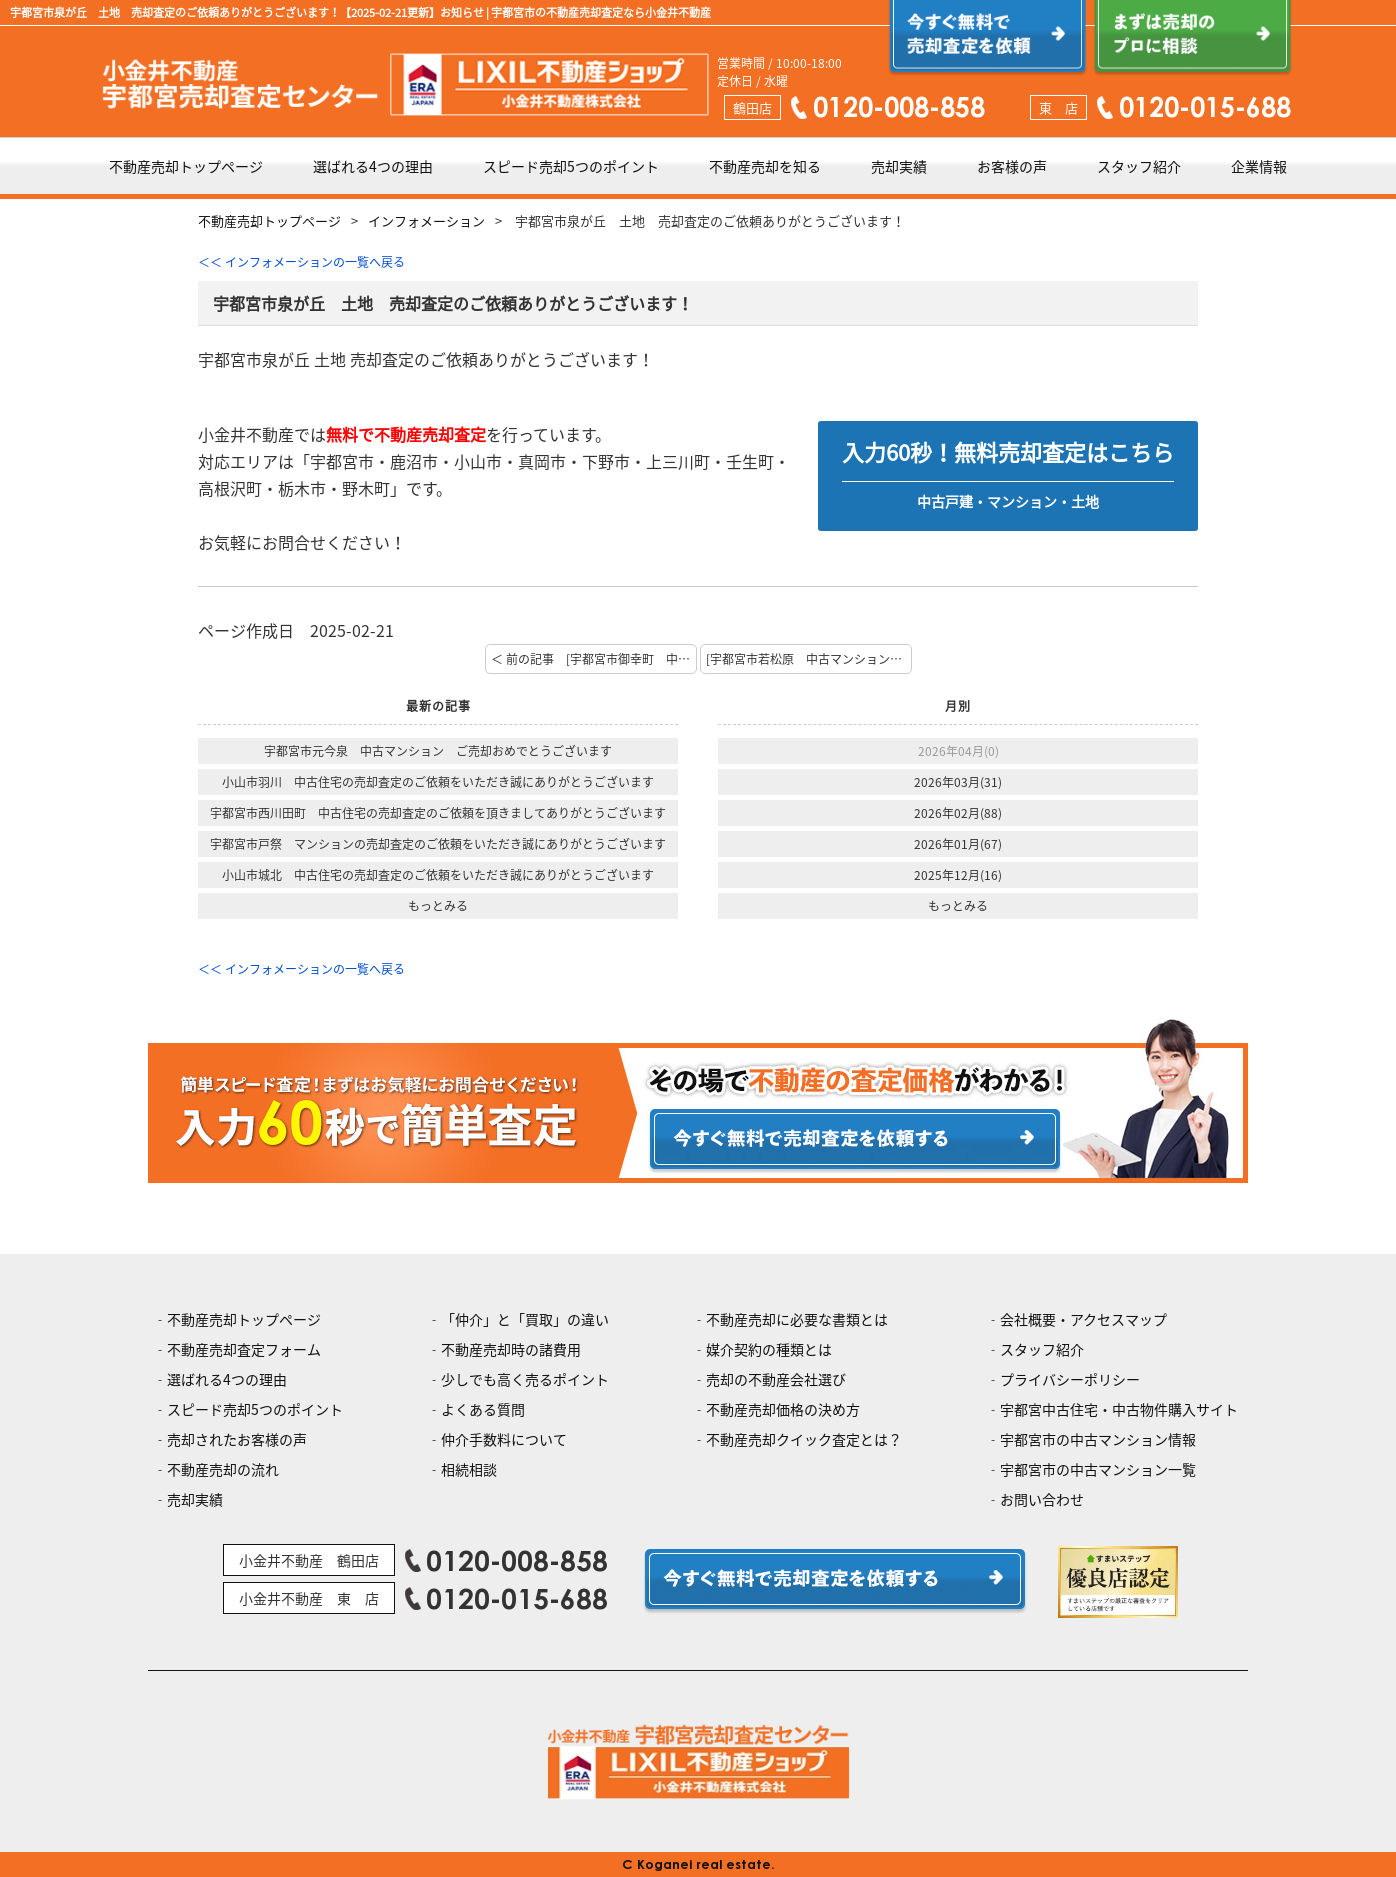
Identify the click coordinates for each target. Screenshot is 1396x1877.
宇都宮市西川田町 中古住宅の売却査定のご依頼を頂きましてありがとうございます (438, 813)
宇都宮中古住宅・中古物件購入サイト (1119, 1409)
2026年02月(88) (958, 813)
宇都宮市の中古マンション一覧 (1098, 1469)
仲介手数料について (504, 1439)
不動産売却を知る (765, 166)
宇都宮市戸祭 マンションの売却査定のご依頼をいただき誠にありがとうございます (438, 844)
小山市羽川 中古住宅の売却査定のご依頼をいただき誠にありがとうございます (438, 782)
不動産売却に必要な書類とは (797, 1319)
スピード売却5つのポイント (571, 166)
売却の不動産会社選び (776, 1379)
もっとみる (438, 906)
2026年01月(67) (958, 844)
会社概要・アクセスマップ (1083, 1319)
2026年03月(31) (958, 782)
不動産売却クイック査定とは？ (804, 1439)
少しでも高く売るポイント (525, 1379)
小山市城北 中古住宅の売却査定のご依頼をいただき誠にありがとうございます (438, 875)
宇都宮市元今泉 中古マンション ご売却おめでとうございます (438, 751)
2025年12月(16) (958, 875)
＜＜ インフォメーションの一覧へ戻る (301, 262)
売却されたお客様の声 (237, 1439)
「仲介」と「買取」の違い (525, 1319)
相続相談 (469, 1469)
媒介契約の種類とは (769, 1349)
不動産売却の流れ (223, 1469)
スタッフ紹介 (1139, 166)
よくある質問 (483, 1409)
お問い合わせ (1042, 1499)
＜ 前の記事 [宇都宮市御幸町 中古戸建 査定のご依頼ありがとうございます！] (594, 659)
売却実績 (899, 166)
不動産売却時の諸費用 (511, 1349)
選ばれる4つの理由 (373, 166)
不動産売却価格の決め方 (783, 1409)
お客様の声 (1012, 166)
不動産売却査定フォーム (244, 1349)
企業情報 (1259, 166)
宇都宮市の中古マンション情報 (1098, 1439)
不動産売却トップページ (186, 166)
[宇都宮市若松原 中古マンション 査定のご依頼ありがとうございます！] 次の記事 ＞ (809, 659)
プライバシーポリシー (1070, 1379)
